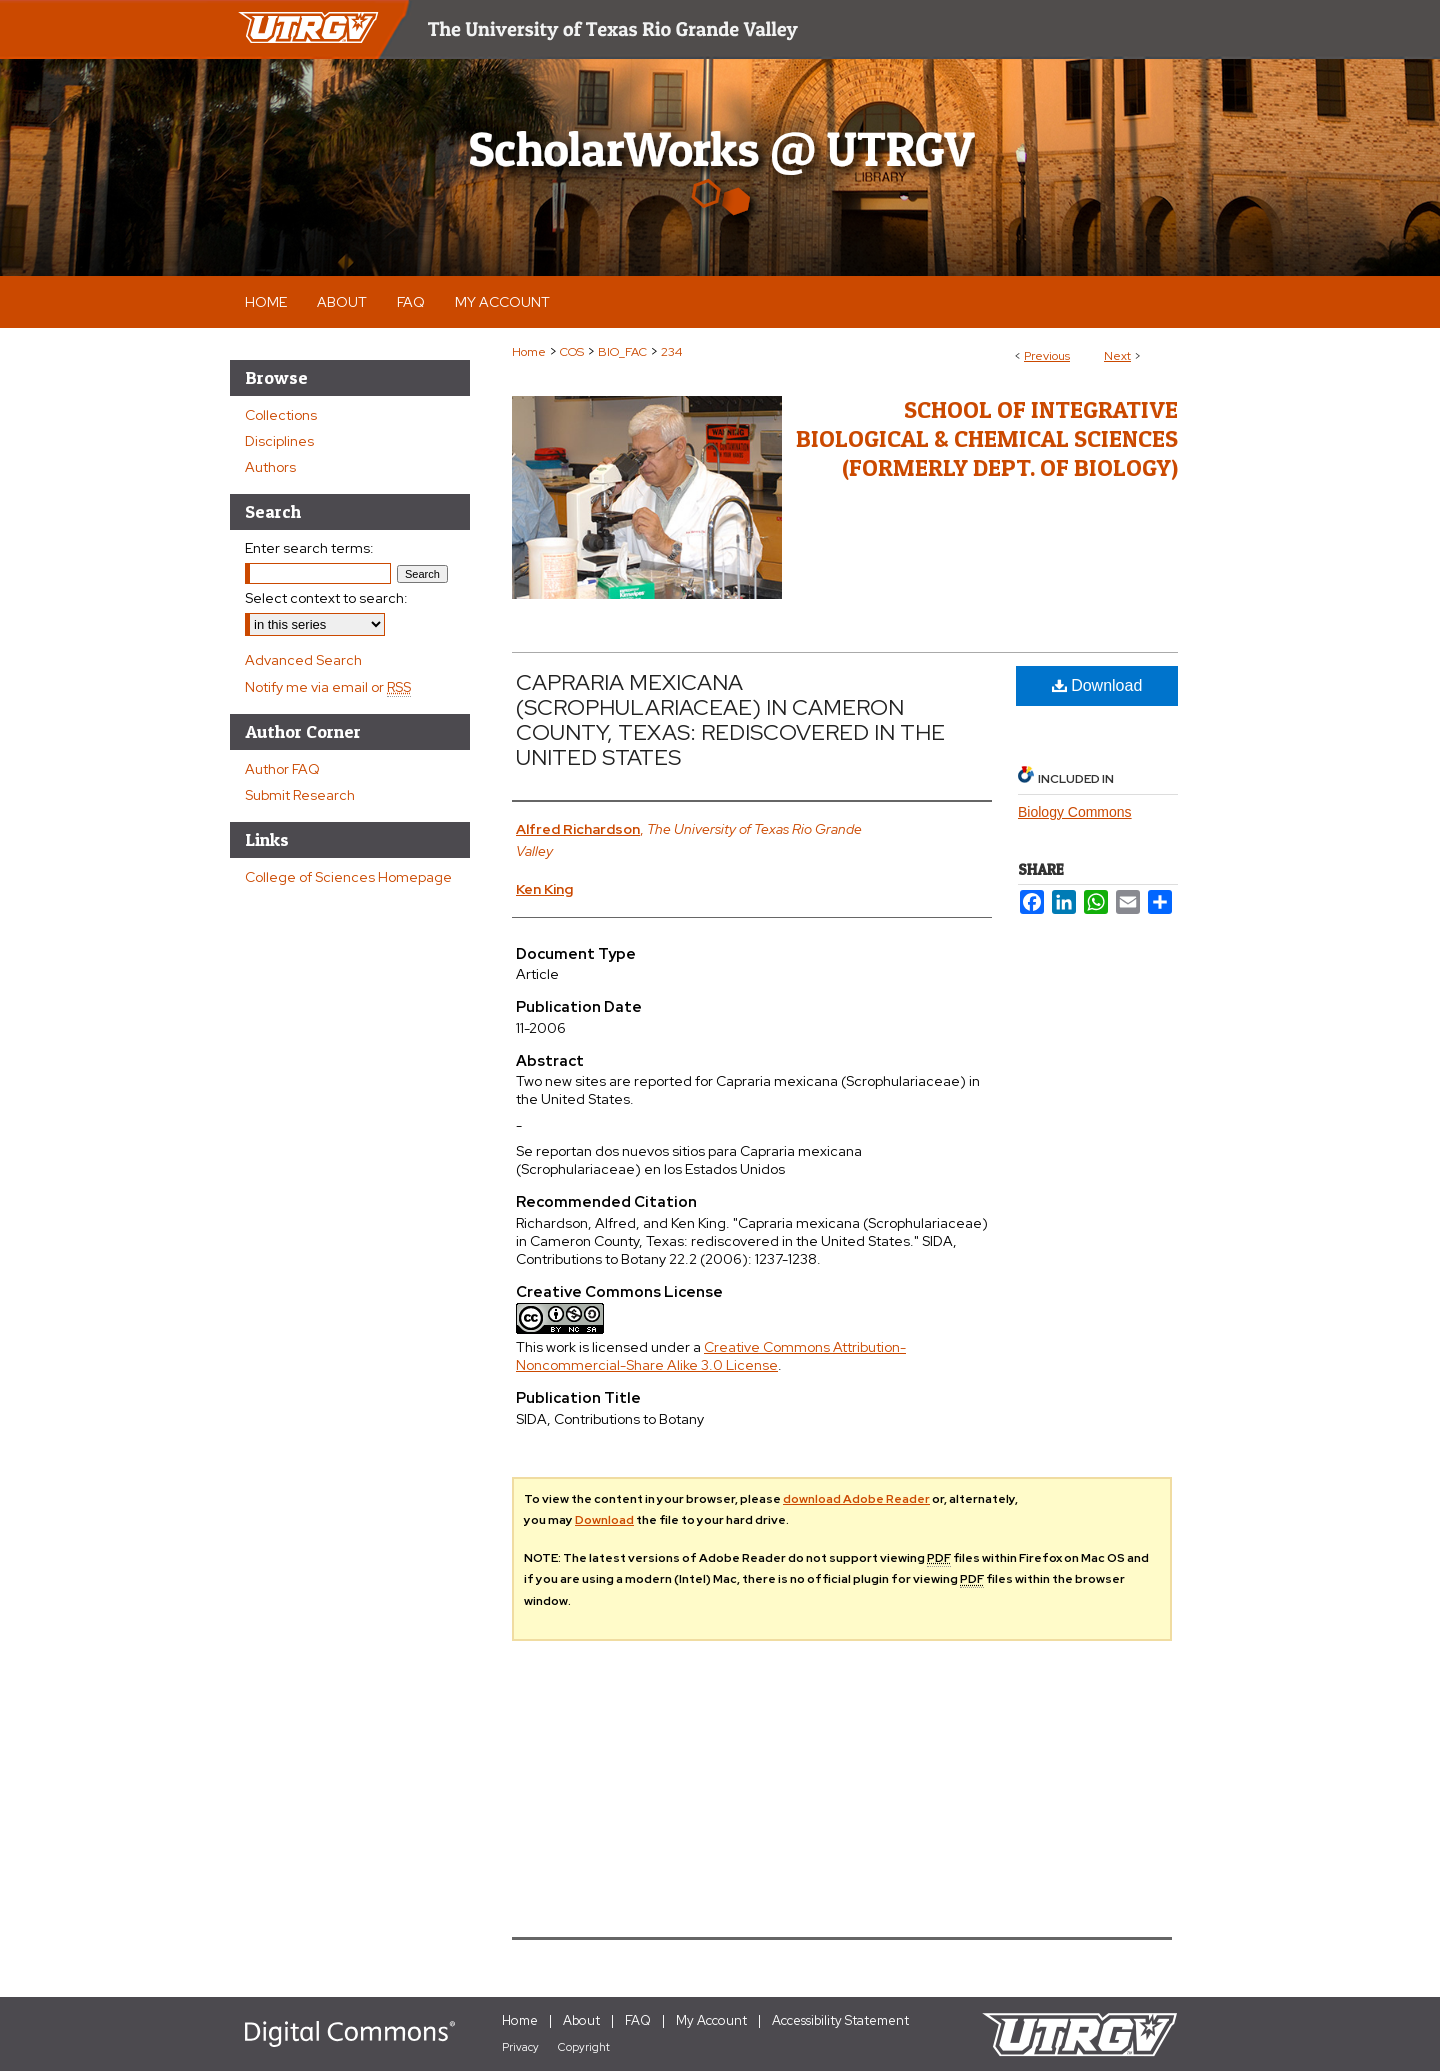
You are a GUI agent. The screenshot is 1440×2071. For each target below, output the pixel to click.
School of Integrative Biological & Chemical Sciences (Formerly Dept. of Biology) (987, 438)
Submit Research (300, 795)
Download (1097, 685)
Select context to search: (326, 598)
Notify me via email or (328, 687)
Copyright (584, 2047)
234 (671, 352)
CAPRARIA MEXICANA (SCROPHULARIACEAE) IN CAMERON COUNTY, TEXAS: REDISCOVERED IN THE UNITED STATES (730, 720)
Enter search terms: (309, 548)
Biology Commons (1075, 812)
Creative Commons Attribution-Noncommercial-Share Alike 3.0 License (711, 1356)
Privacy (520, 2047)
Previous (1047, 356)
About (581, 2020)
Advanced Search (303, 660)
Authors (270, 467)
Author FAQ (282, 769)
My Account (711, 2020)
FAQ (638, 2020)
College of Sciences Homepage (348, 877)
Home (529, 352)
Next (1117, 356)
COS (572, 352)
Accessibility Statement (840, 2020)
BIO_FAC (622, 352)
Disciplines (279, 441)
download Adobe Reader (856, 1499)
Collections (281, 415)
